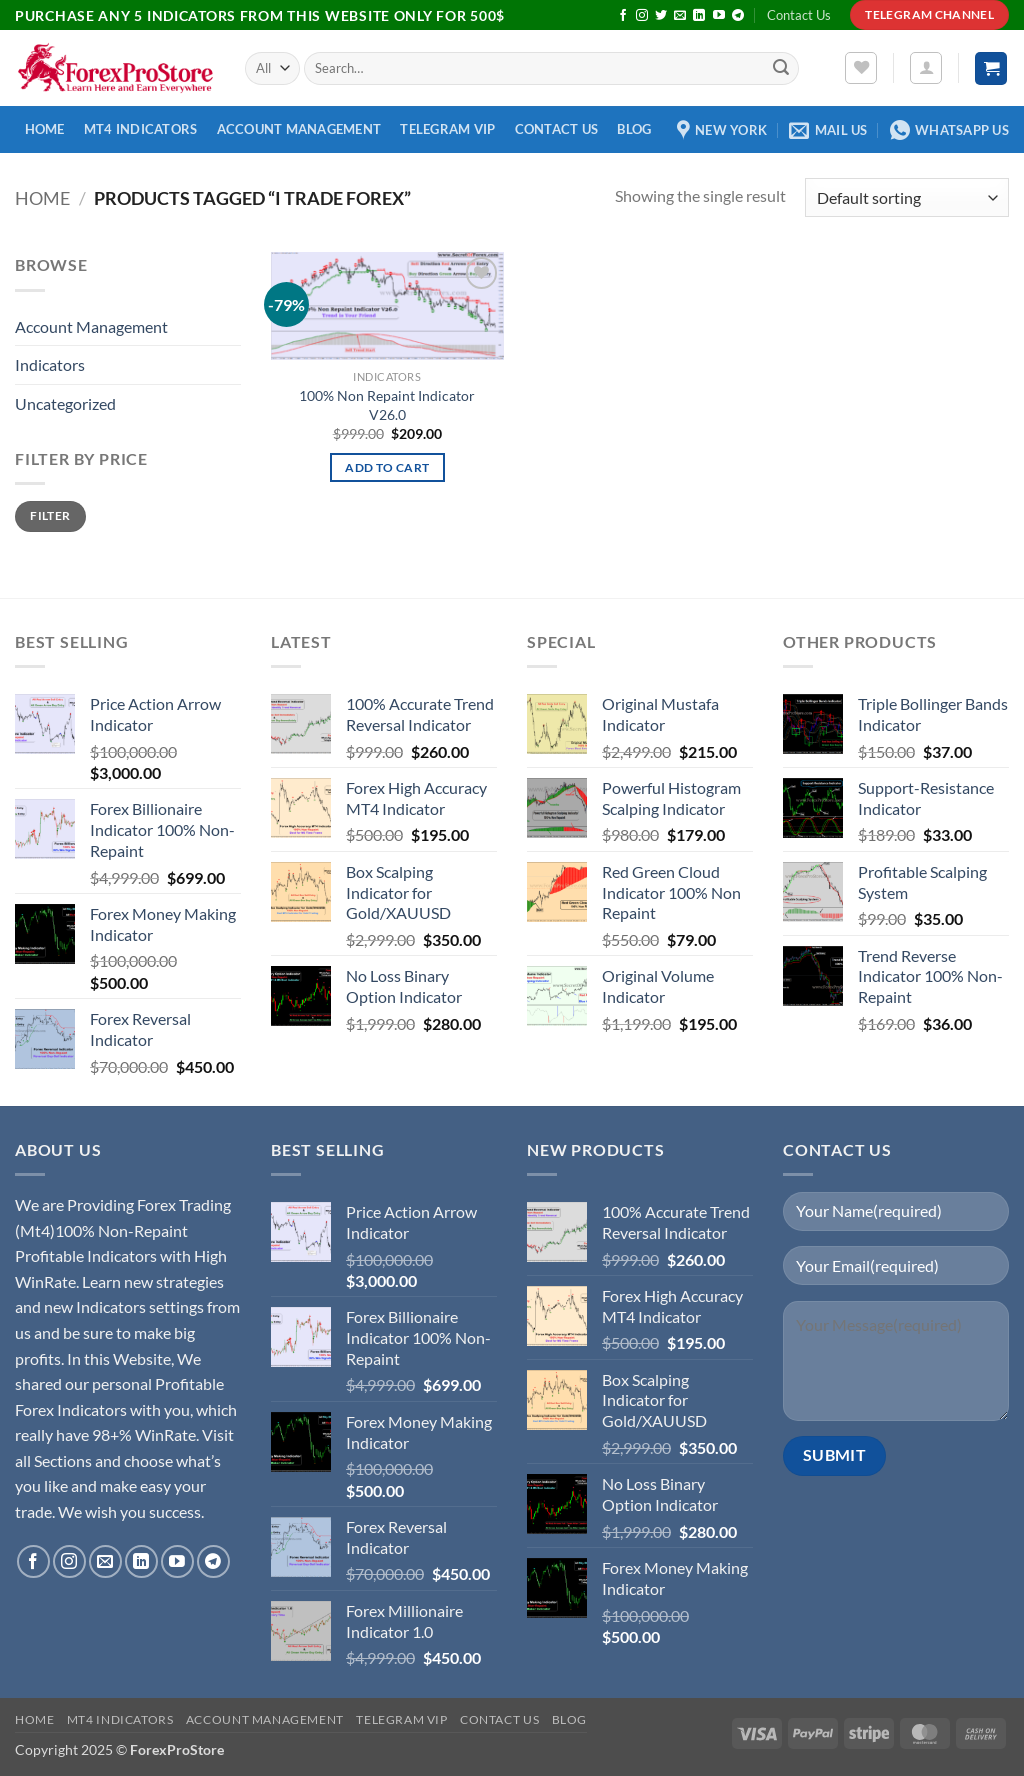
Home (45, 129)
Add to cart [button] (387, 467)
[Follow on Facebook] (623, 16)
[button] (926, 68)
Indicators (50, 364)
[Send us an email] (680, 16)
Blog (634, 129)
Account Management (299, 129)
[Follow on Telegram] (738, 16)
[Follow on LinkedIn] (699, 16)
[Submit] (781, 69)
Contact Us (799, 15)
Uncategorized (65, 403)
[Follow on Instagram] (642, 16)
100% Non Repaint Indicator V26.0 (387, 405)
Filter (50, 515)
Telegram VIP (447, 129)
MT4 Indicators (141, 129)
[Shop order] (907, 197)
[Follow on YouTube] (719, 16)
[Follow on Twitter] (661, 16)
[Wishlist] (861, 68)
